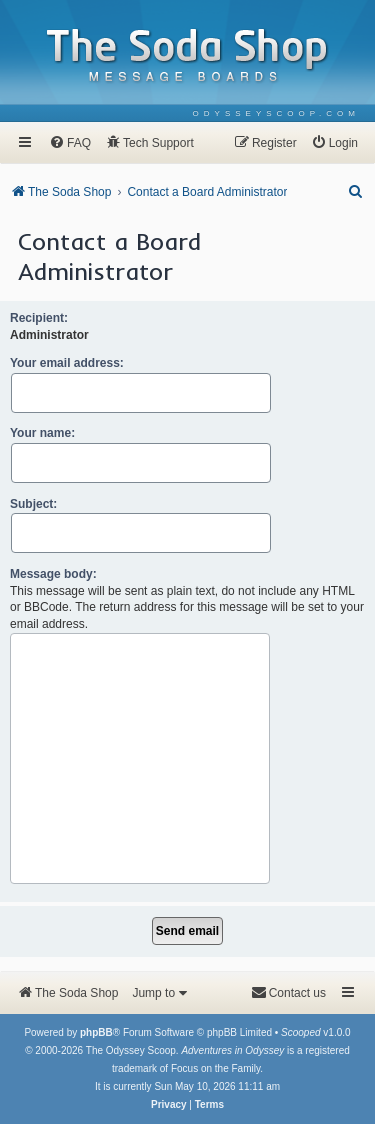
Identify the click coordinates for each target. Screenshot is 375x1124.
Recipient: (39, 318)
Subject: (33, 504)
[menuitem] (276, 113)
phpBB (96, 1032)
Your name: (42, 433)
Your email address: (67, 363)
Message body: (53, 574)
